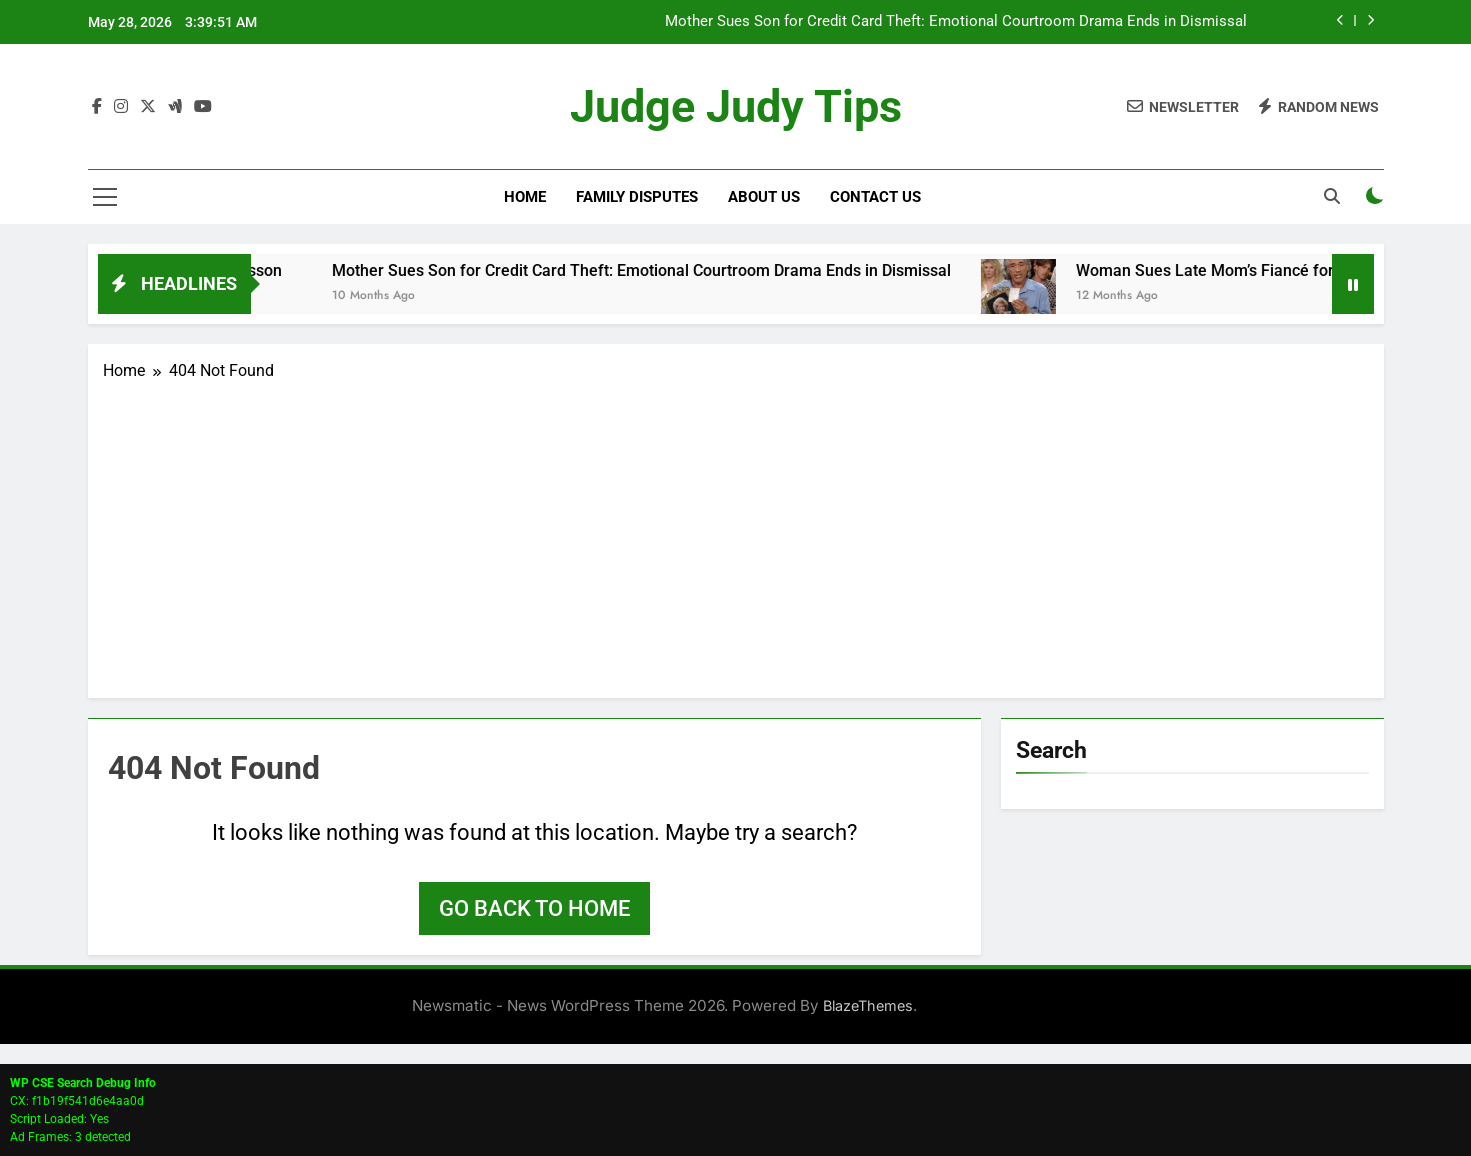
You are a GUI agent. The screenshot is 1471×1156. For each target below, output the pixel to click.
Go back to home (534, 908)
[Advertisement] (736, 533)
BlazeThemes (868, 1005)
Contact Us (875, 197)
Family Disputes (637, 197)
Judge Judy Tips (736, 106)
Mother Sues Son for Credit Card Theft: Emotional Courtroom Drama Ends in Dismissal (956, 22)
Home (525, 197)
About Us (764, 197)
